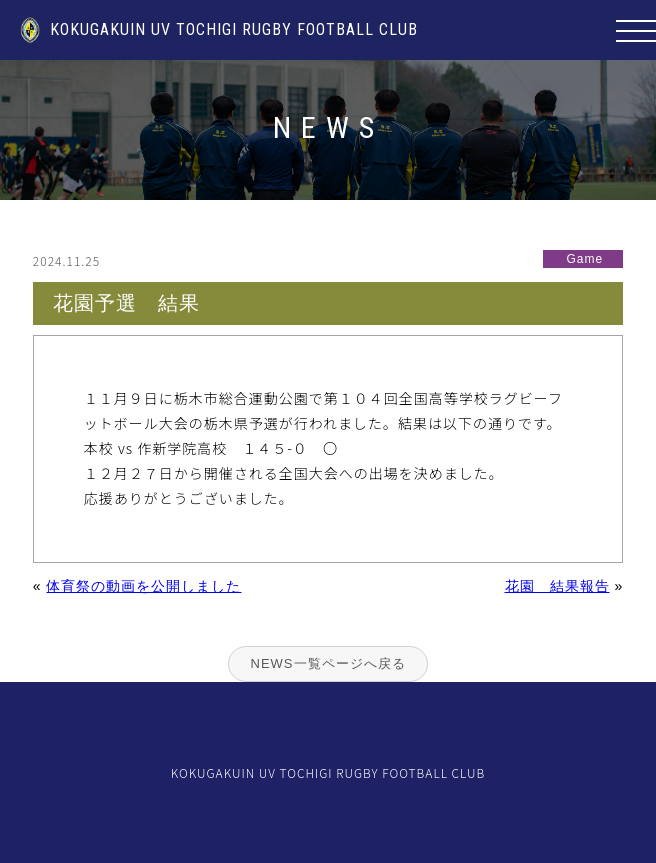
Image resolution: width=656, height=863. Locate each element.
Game (585, 259)
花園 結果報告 (557, 586)
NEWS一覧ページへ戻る (328, 663)
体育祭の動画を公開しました (143, 586)
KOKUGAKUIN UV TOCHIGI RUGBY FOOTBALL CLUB (219, 29)
